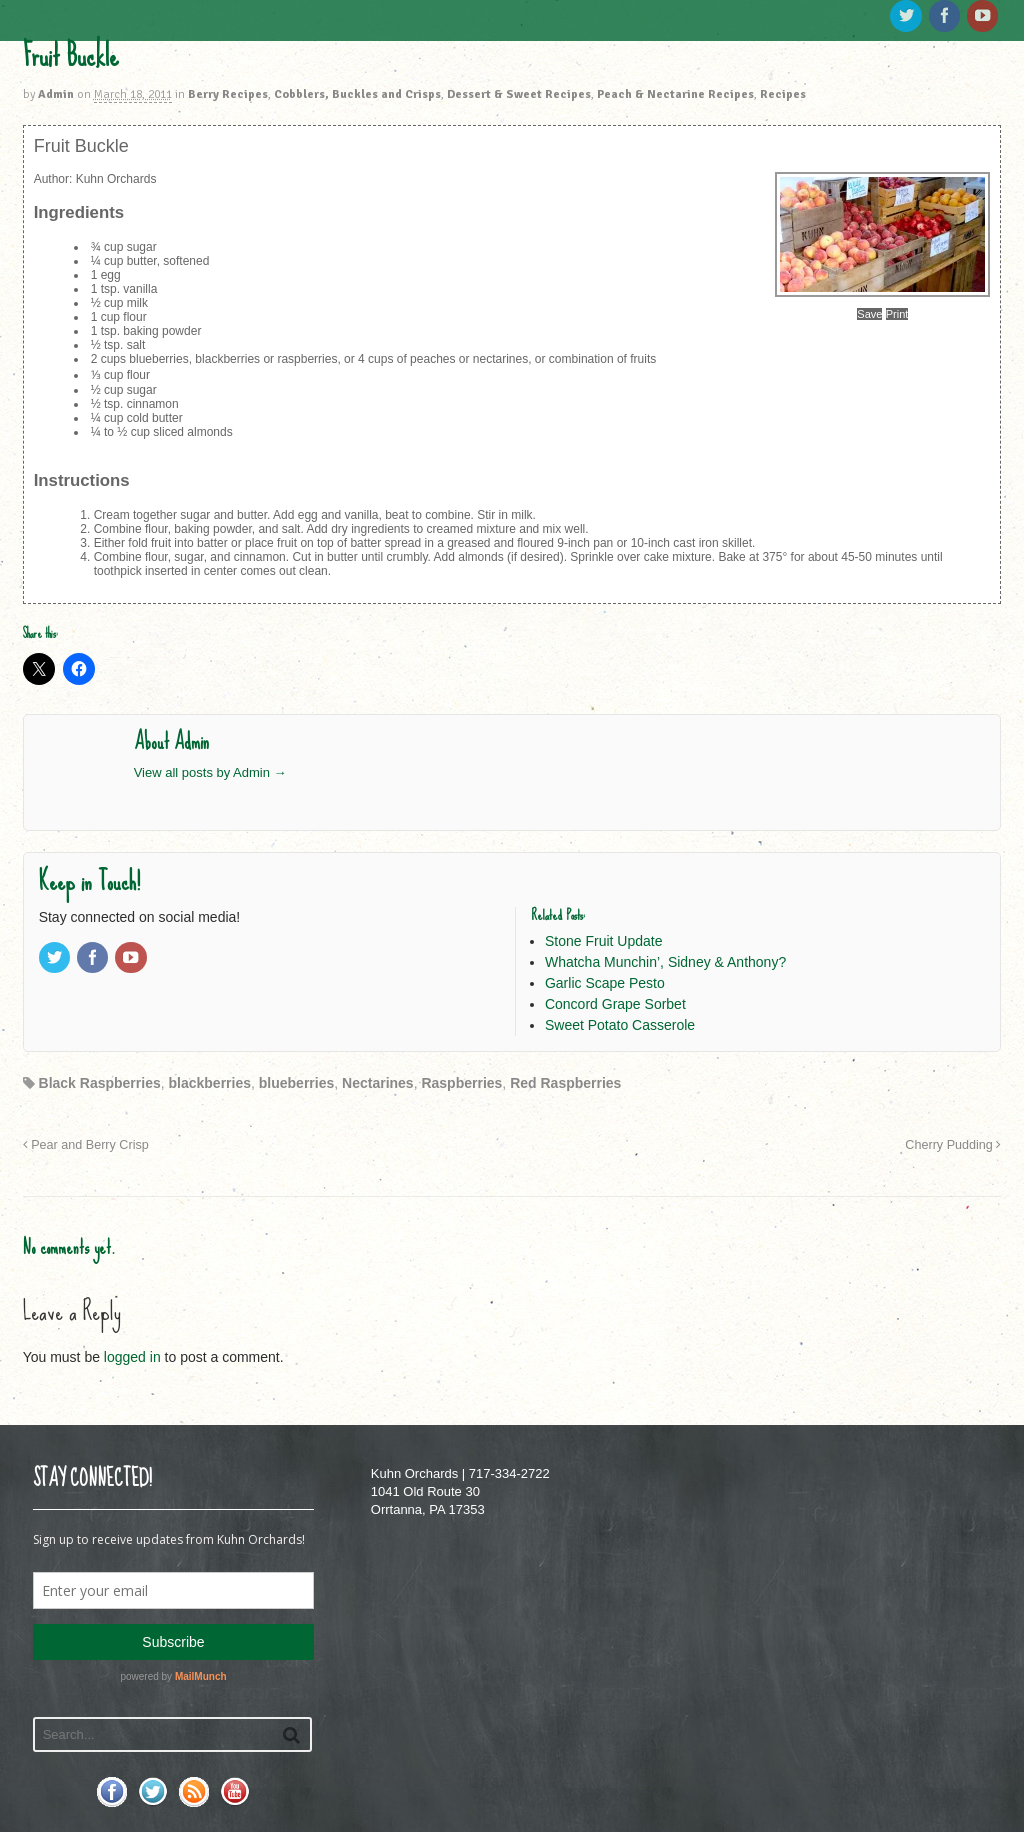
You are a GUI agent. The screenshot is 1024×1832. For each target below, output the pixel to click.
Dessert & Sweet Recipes (519, 94)
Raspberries (461, 1083)
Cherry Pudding (953, 1145)
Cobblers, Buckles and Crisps (357, 94)
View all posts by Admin (210, 772)
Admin (56, 94)
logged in (132, 1357)
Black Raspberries (100, 1083)
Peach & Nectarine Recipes (675, 94)
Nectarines (378, 1083)
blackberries (210, 1083)
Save (869, 314)
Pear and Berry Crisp (86, 1145)
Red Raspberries (565, 1083)
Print (897, 314)
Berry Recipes (228, 94)
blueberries (296, 1083)
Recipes (783, 94)
